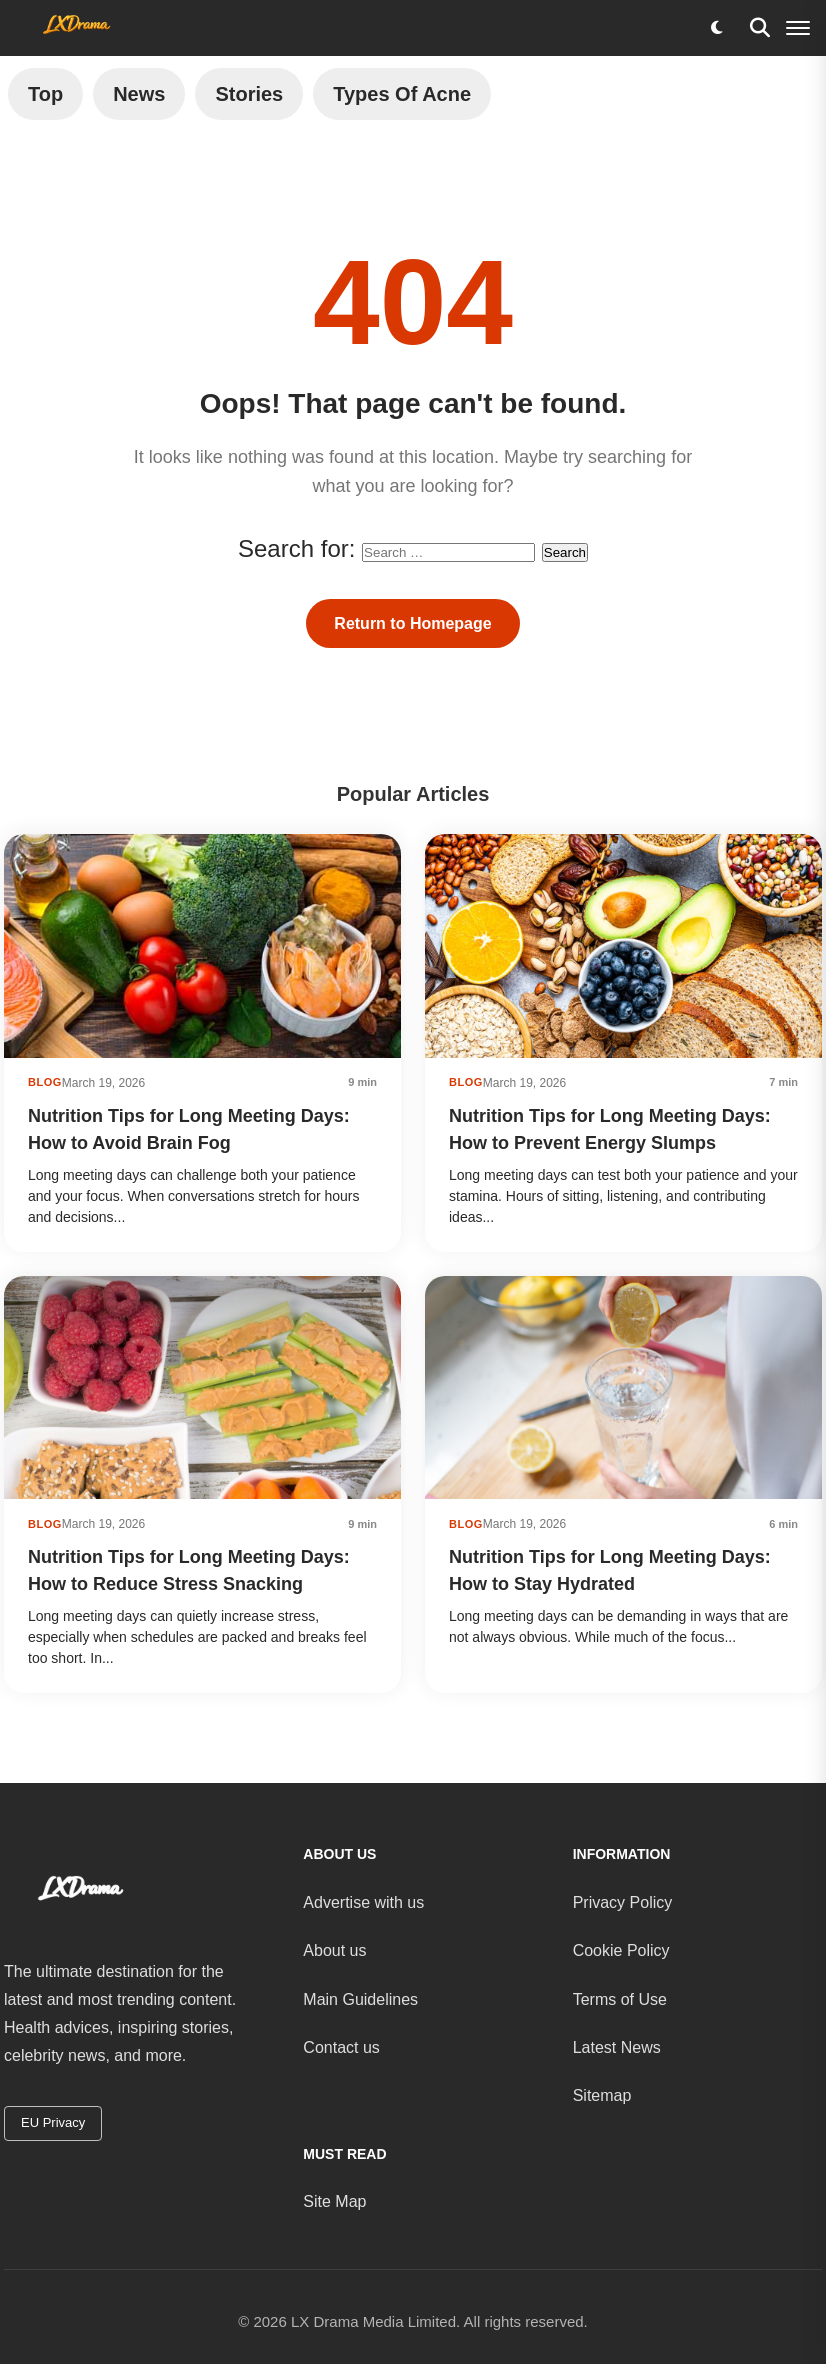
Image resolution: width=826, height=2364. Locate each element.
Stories (249, 94)
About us (334, 1950)
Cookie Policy (621, 1950)
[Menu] (798, 28)
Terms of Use (620, 1999)
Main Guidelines (360, 1999)
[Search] (760, 28)
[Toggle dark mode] (716, 28)
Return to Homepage (412, 623)
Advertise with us (363, 1902)
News (139, 94)
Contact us (341, 2047)
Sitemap (602, 2095)
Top (45, 94)
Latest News (617, 2047)
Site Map (334, 2201)
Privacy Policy (623, 1902)
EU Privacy (53, 2122)
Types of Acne (402, 94)
